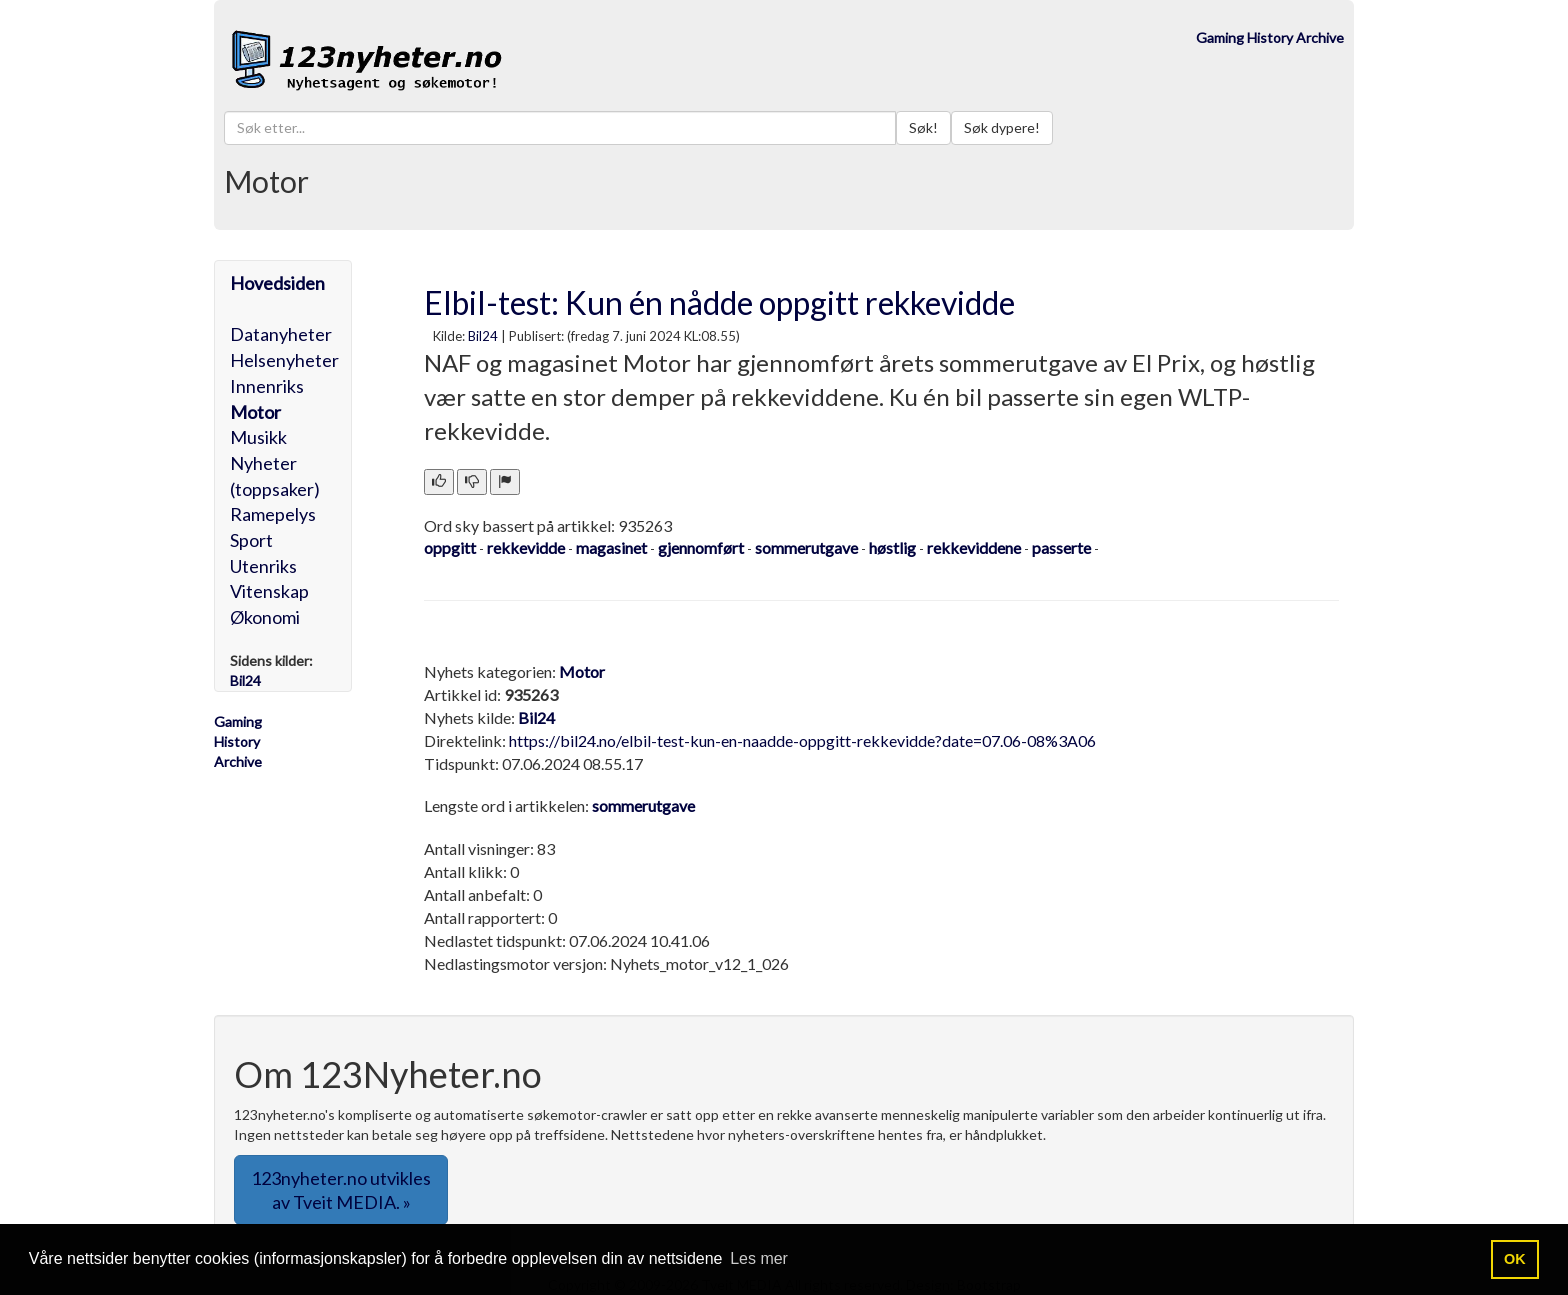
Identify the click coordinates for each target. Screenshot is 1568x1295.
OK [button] (1515, 1259)
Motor (255, 412)
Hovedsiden (277, 283)
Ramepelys (273, 514)
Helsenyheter (284, 360)
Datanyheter (281, 334)
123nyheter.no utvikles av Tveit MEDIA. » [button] (341, 1190)
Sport (251, 540)
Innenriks (267, 386)
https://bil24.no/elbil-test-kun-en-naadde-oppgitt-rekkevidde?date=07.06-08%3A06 (802, 740)
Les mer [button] (759, 1258)
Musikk (258, 437)
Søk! (923, 127)
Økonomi (265, 617)
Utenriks (263, 566)
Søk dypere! (1002, 127)
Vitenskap (269, 591)
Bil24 (483, 336)
